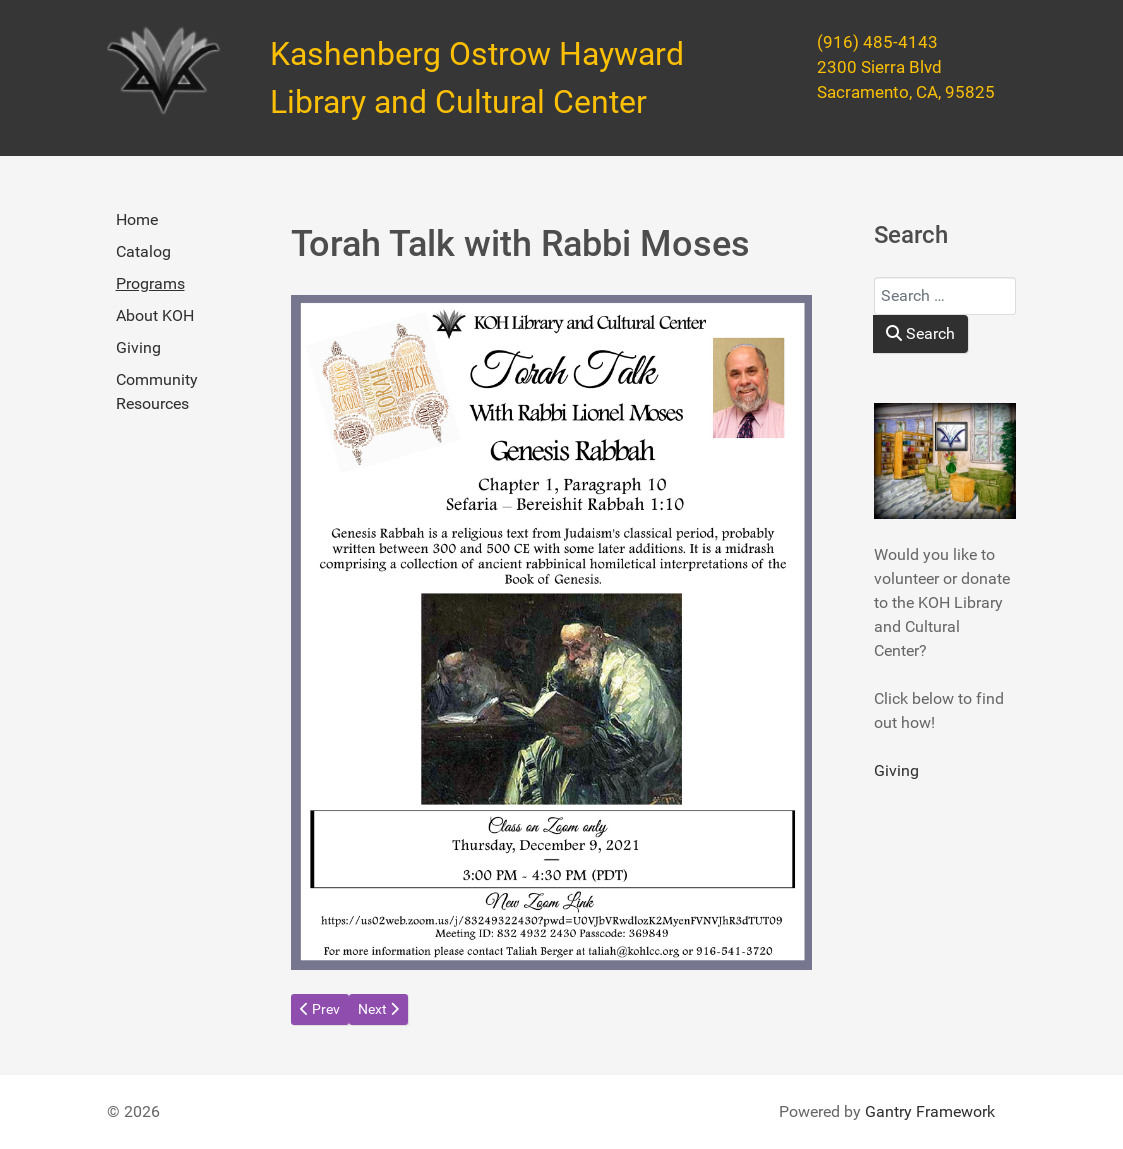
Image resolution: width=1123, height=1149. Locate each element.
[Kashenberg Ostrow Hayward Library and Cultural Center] (163, 71)
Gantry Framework (930, 1111)
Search (920, 333)
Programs (150, 283)
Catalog (143, 251)
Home (137, 219)
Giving (138, 347)
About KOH (155, 315)
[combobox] (945, 296)
